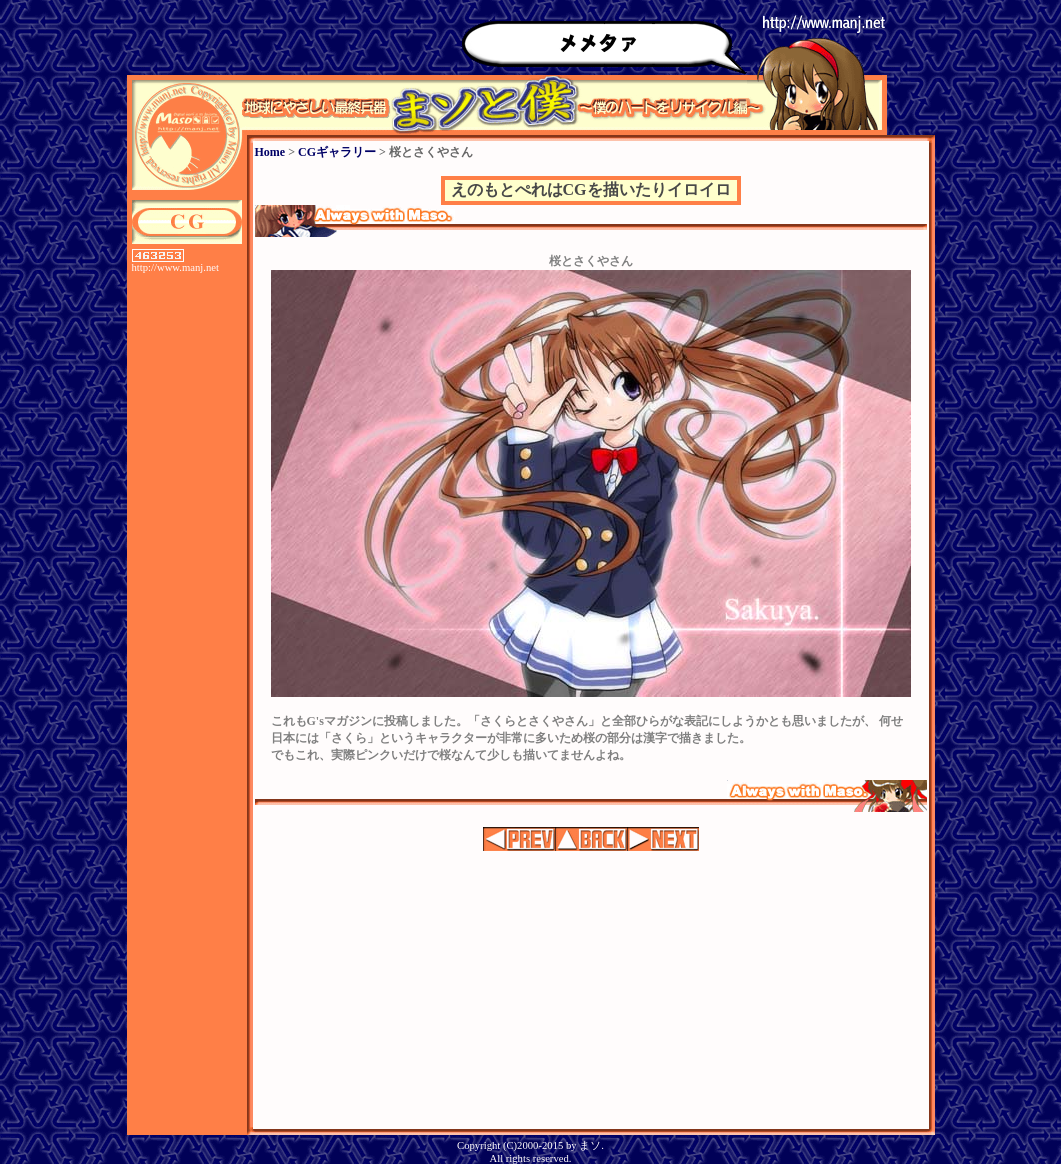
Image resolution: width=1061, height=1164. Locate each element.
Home (270, 152)
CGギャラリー (337, 152)
